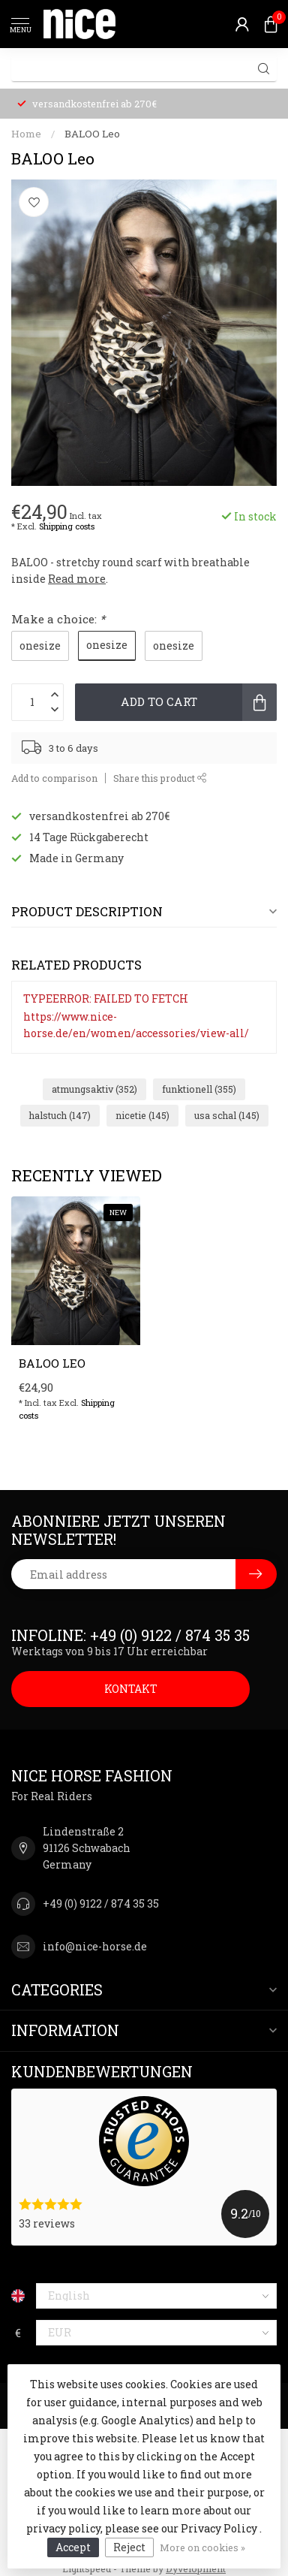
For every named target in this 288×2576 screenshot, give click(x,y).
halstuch (60, 1115)
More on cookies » (202, 2547)
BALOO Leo (92, 133)
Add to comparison (54, 778)
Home (26, 133)
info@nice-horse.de (95, 1946)
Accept (73, 2547)
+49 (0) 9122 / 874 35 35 (101, 1903)
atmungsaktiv (94, 1089)
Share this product (160, 778)
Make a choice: (58, 618)
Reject (129, 2547)
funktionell (199, 1089)
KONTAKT (131, 1689)
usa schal (227, 1115)
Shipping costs (66, 526)
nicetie (143, 1115)
